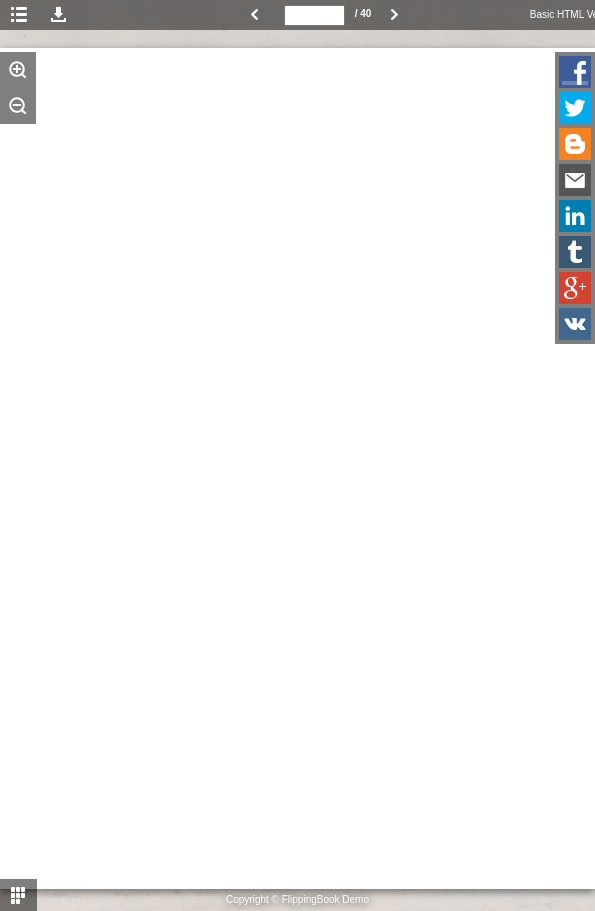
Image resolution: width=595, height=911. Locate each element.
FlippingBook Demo (325, 899)
